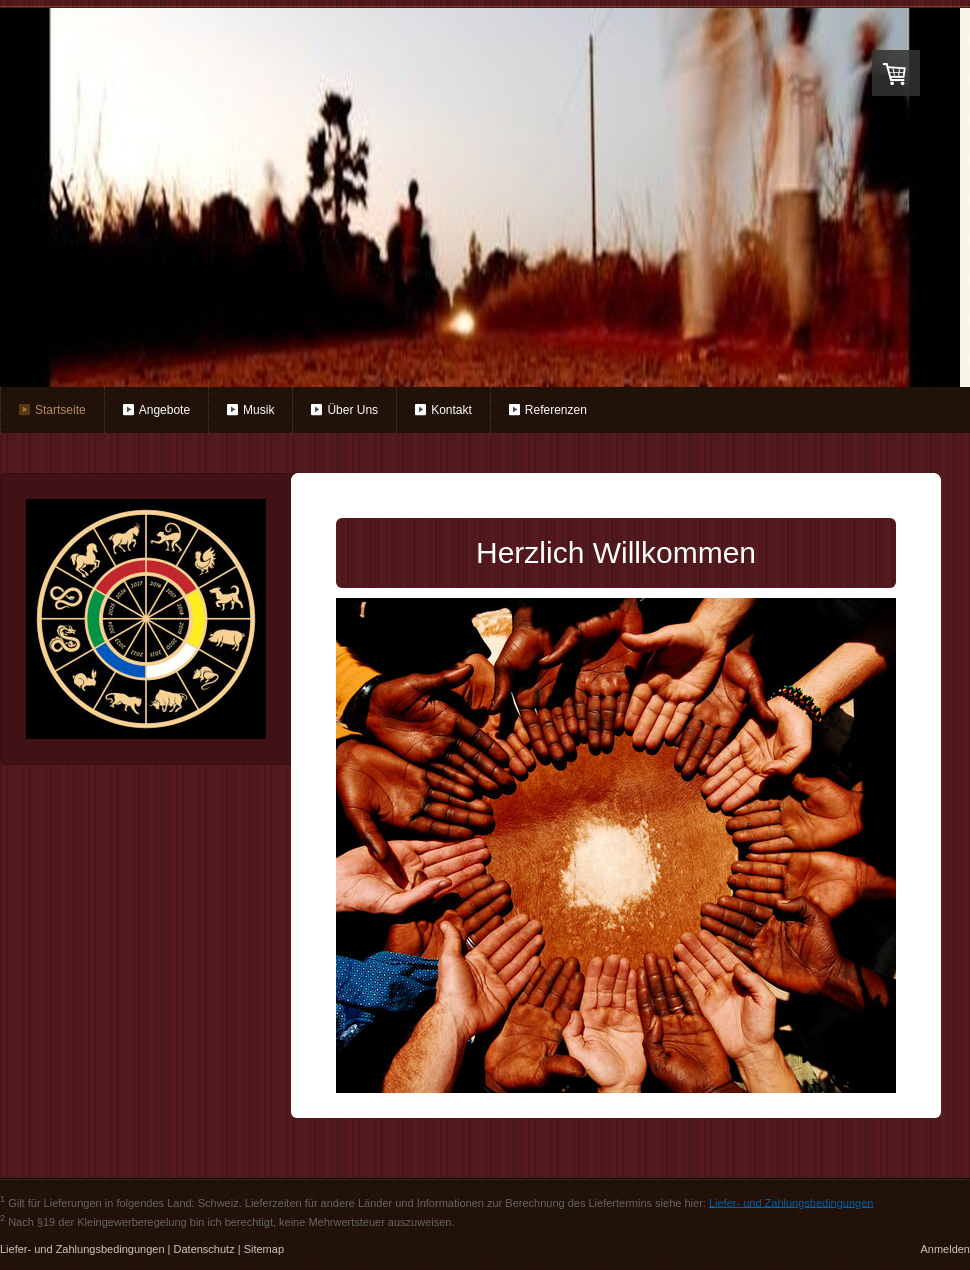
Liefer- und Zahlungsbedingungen (791, 1202)
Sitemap (264, 1249)
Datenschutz (204, 1249)
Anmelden (945, 1249)
